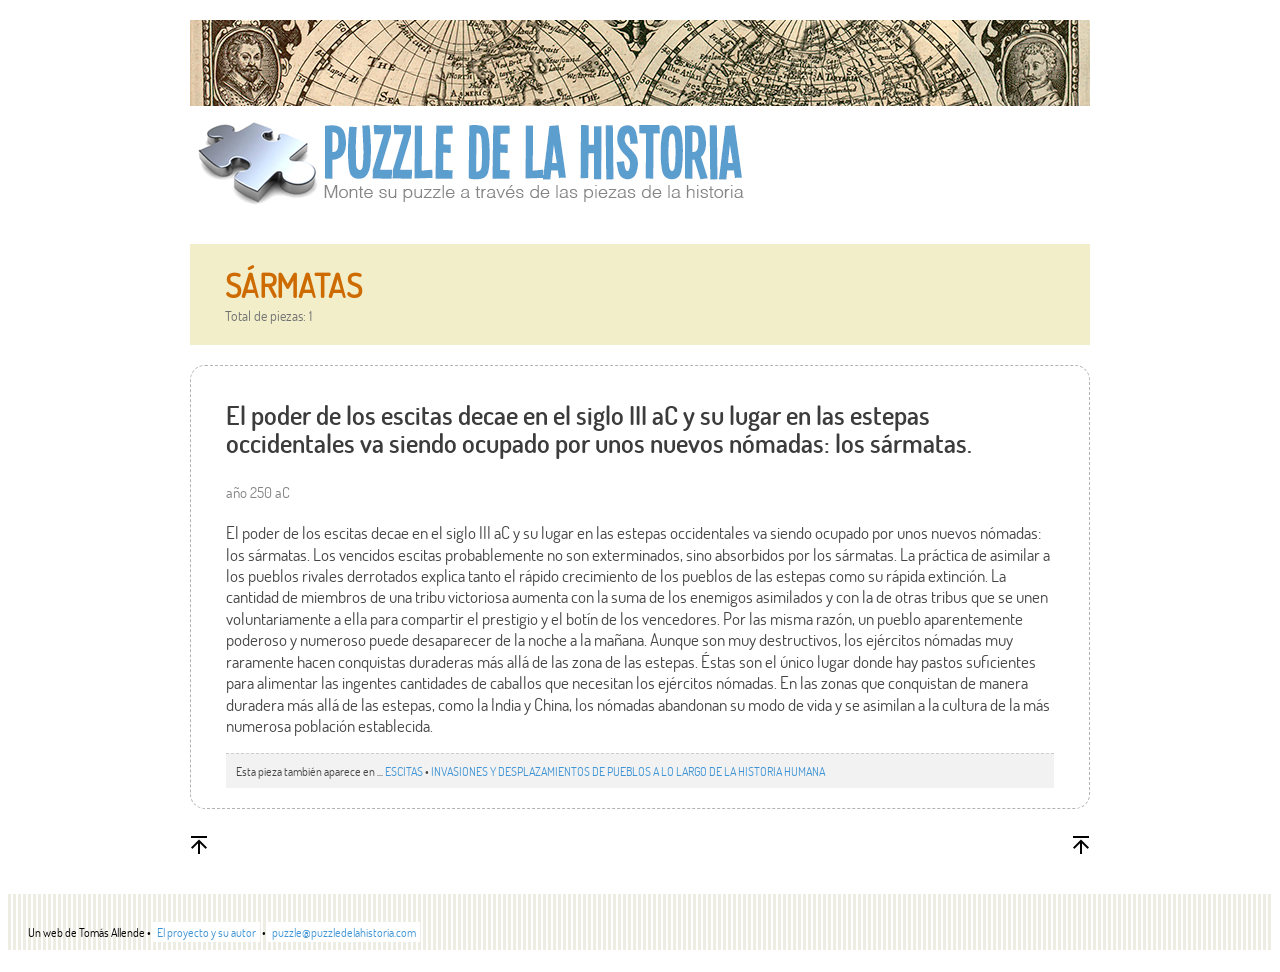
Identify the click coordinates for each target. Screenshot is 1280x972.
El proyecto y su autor (206, 932)
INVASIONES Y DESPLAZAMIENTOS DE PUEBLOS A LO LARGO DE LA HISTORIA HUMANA (628, 771)
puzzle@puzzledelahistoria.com (344, 932)
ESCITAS (404, 771)
